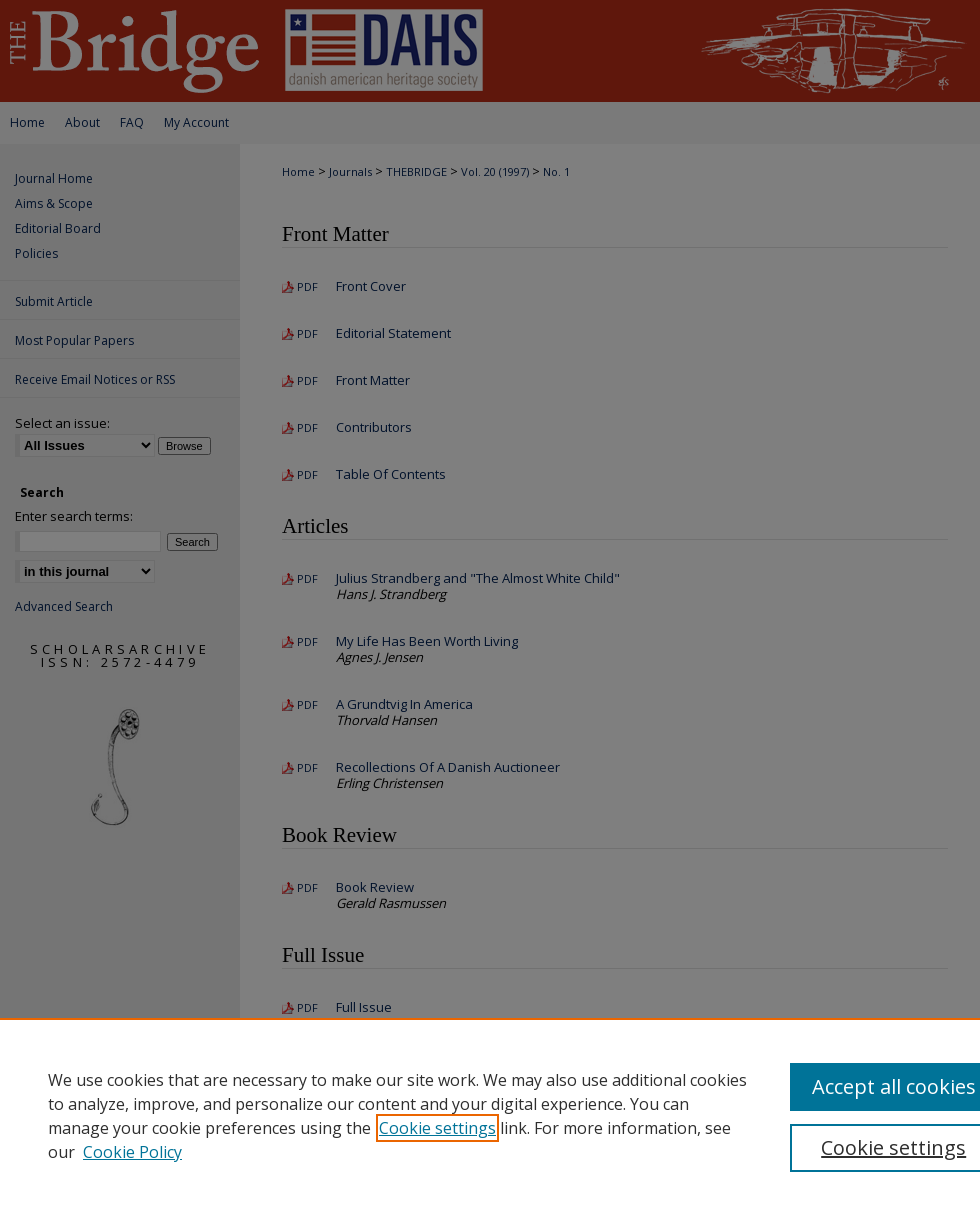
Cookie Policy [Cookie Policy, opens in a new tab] (132, 1152)
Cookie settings (437, 1128)
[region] (490, 1115)
